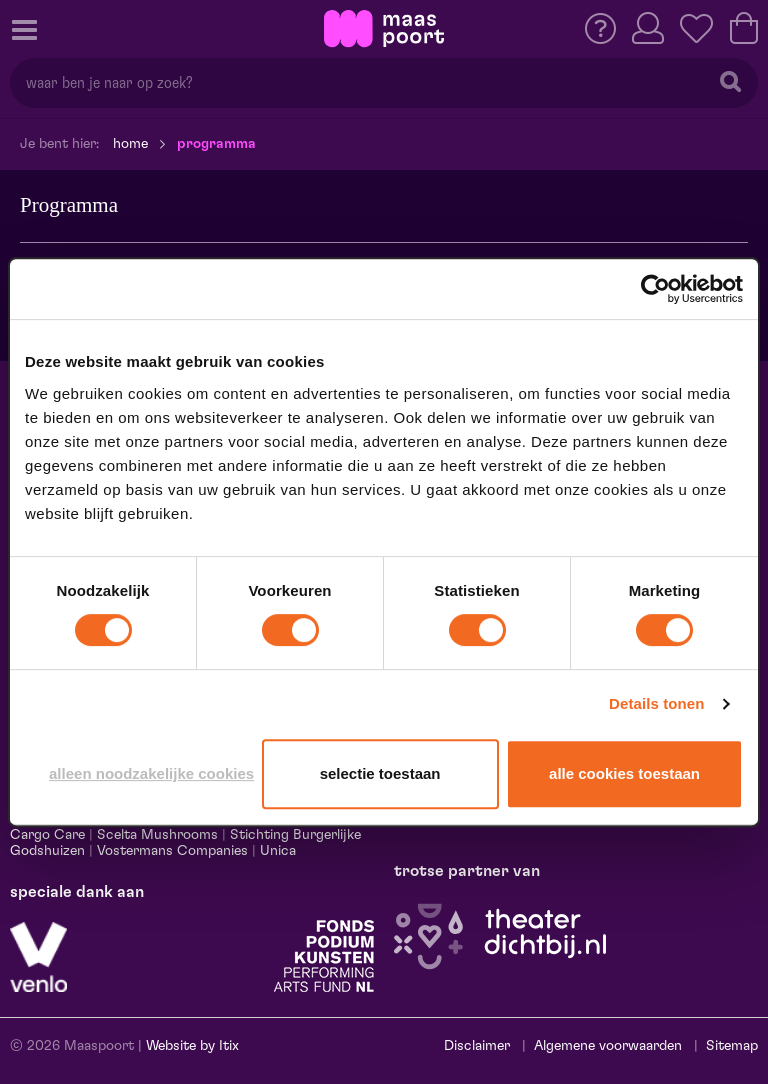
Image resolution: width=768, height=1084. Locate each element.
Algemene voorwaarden (608, 1046)
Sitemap (732, 1046)
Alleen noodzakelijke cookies (151, 773)
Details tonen (656, 703)
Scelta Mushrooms (155, 835)
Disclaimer (477, 1046)
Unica (278, 851)
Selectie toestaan (380, 773)
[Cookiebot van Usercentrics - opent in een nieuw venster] (655, 289)
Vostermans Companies (172, 851)
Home (130, 144)
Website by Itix (192, 1046)
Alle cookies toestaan (624, 773)
